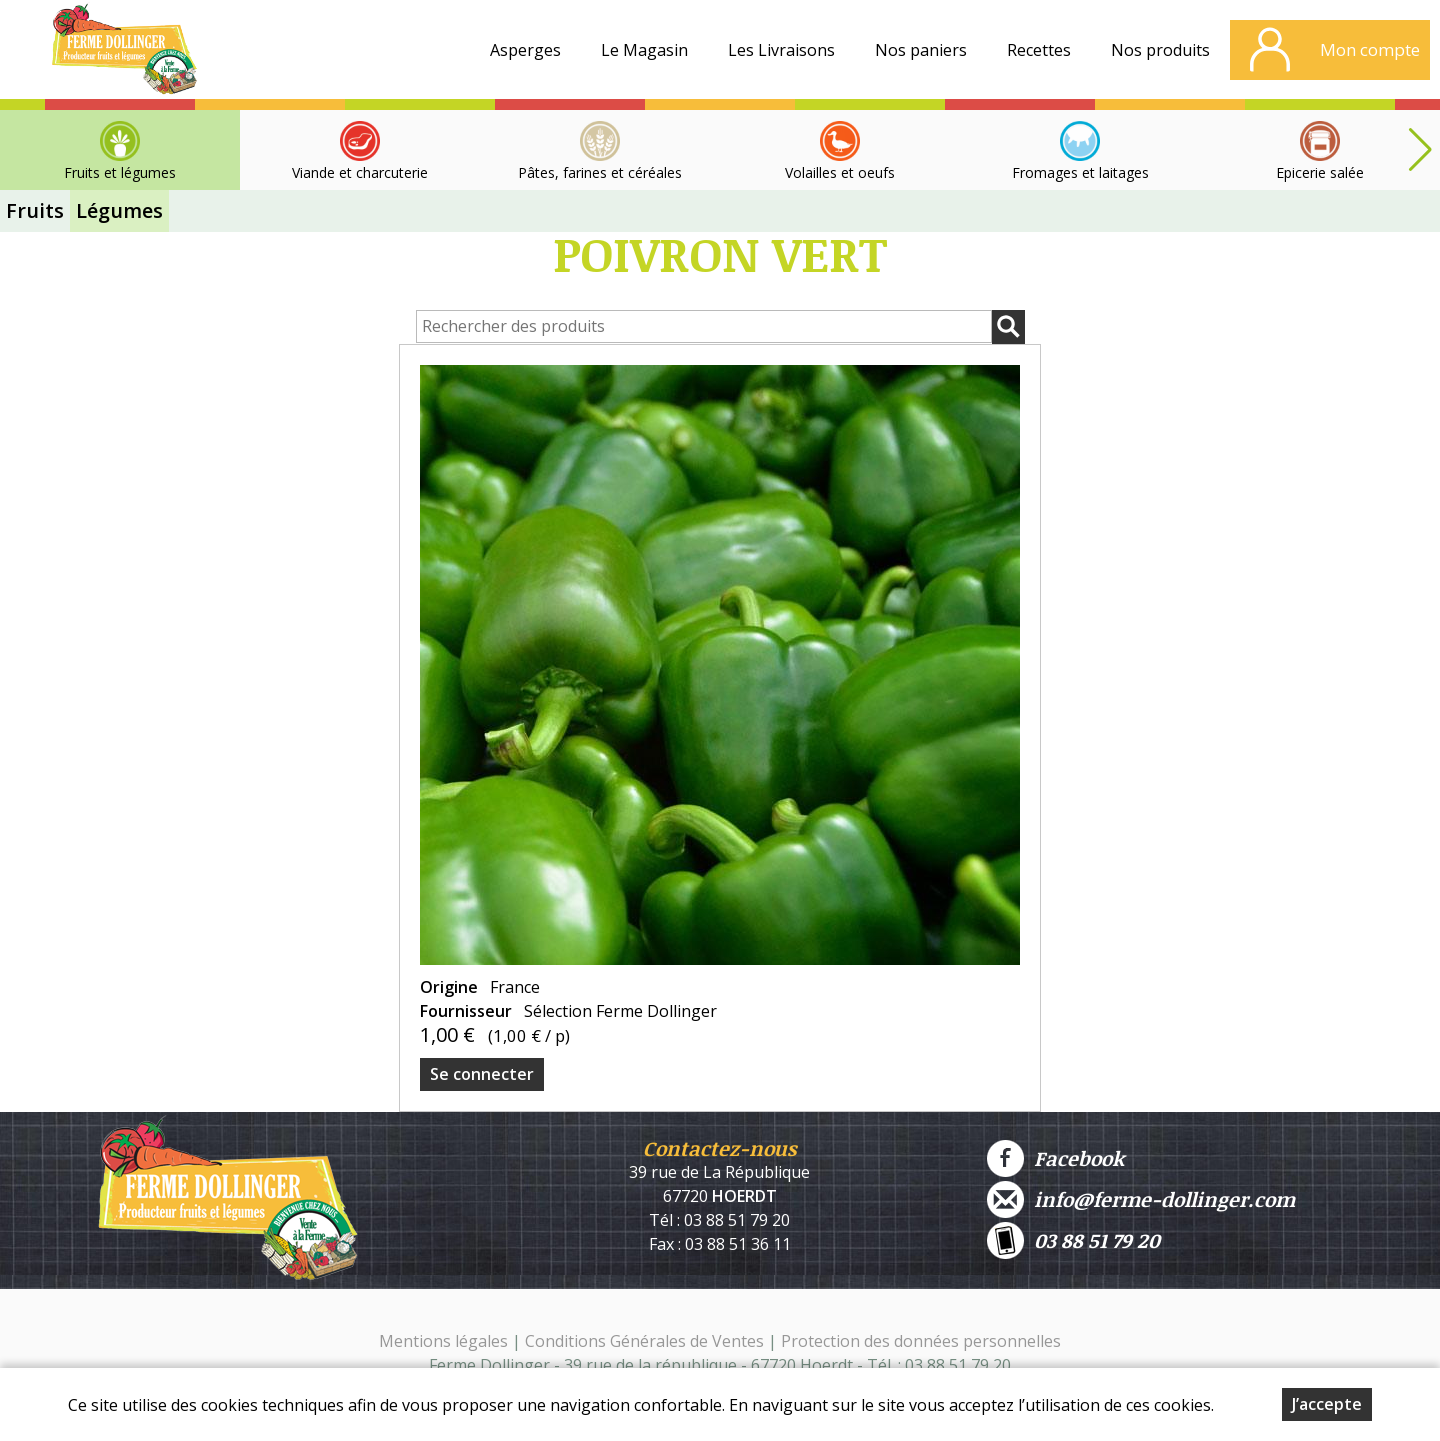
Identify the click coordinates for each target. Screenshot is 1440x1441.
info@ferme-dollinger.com (1141, 1199)
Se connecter (482, 1074)
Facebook (1055, 1158)
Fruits (35, 210)
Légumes (119, 210)
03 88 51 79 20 (1073, 1240)
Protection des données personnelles (921, 1341)
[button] (1420, 150)
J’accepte (1327, 1405)
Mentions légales (443, 1341)
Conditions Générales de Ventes (646, 1341)
